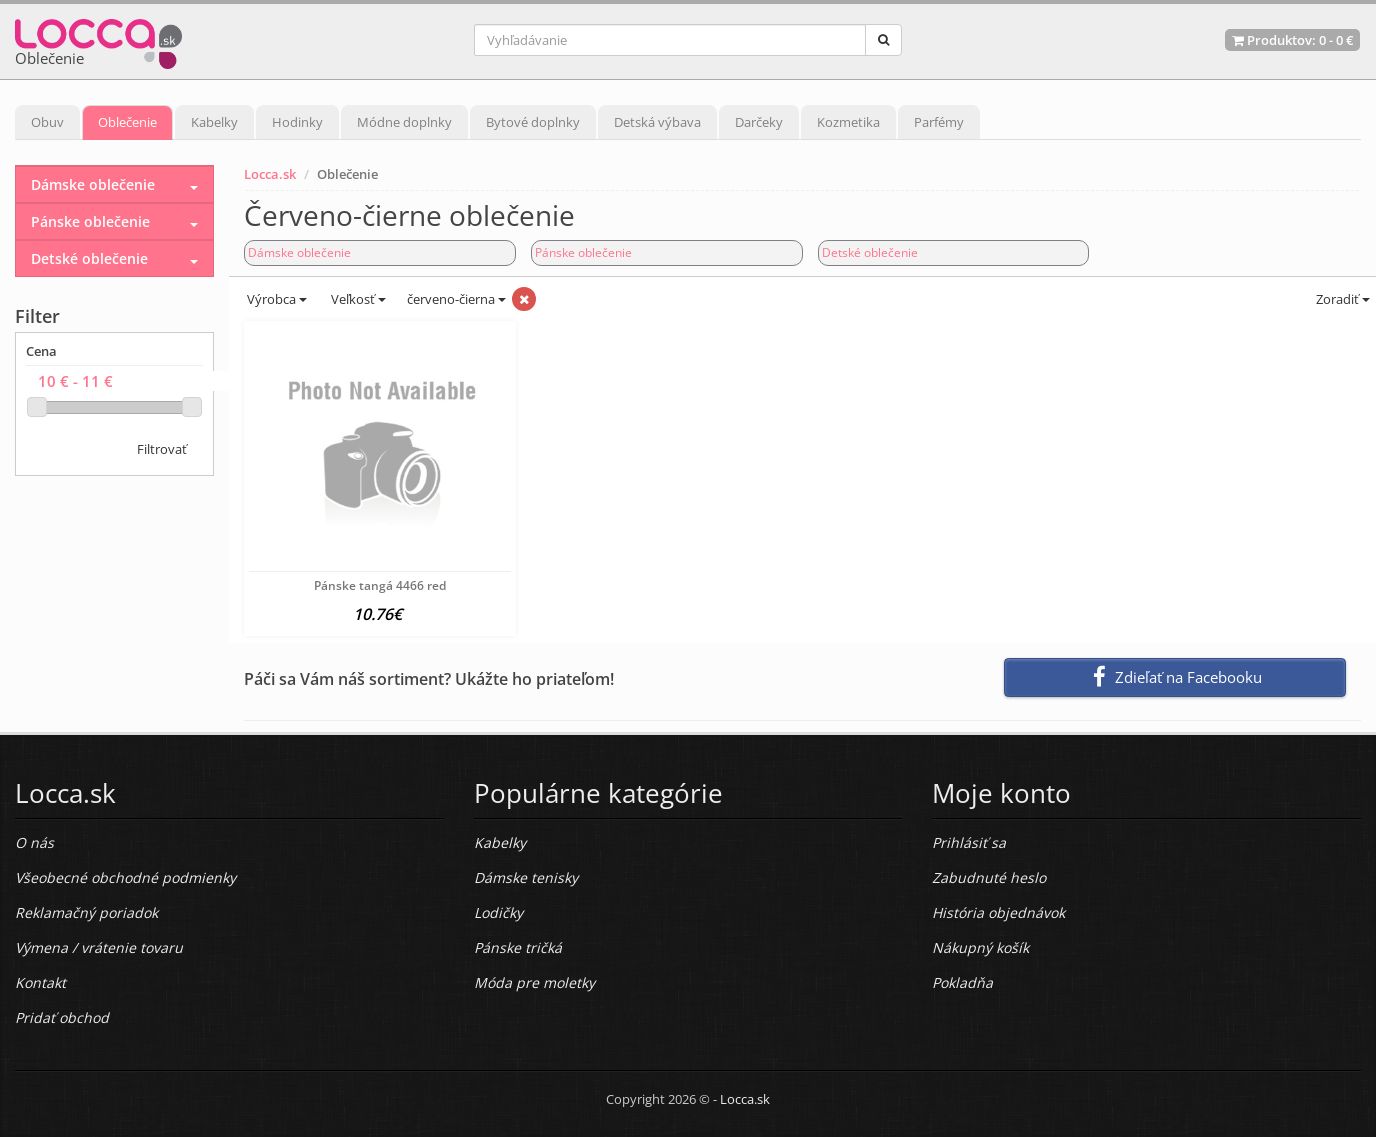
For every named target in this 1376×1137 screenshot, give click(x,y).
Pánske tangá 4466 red (380, 585)
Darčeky (759, 122)
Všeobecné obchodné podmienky (125, 877)
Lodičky (498, 912)
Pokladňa (962, 982)
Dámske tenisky (526, 877)
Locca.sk (270, 174)
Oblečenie (127, 122)
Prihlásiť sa (969, 842)
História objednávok (998, 912)
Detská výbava (657, 122)
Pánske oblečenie (583, 252)
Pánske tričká (518, 947)
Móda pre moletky (534, 982)
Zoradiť (1341, 299)
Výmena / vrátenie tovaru (99, 947)
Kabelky (214, 122)
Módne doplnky (404, 122)
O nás (34, 842)
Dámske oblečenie (299, 252)
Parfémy (939, 122)
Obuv (47, 122)
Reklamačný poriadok (86, 912)
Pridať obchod (62, 1017)
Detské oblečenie (870, 252)
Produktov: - (1292, 40)
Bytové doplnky (533, 122)
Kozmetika (848, 122)
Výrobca (275, 299)
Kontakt (40, 982)
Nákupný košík (980, 947)
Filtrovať (162, 449)
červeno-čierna (456, 299)
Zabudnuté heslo (989, 877)
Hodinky (297, 122)
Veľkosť (357, 299)
